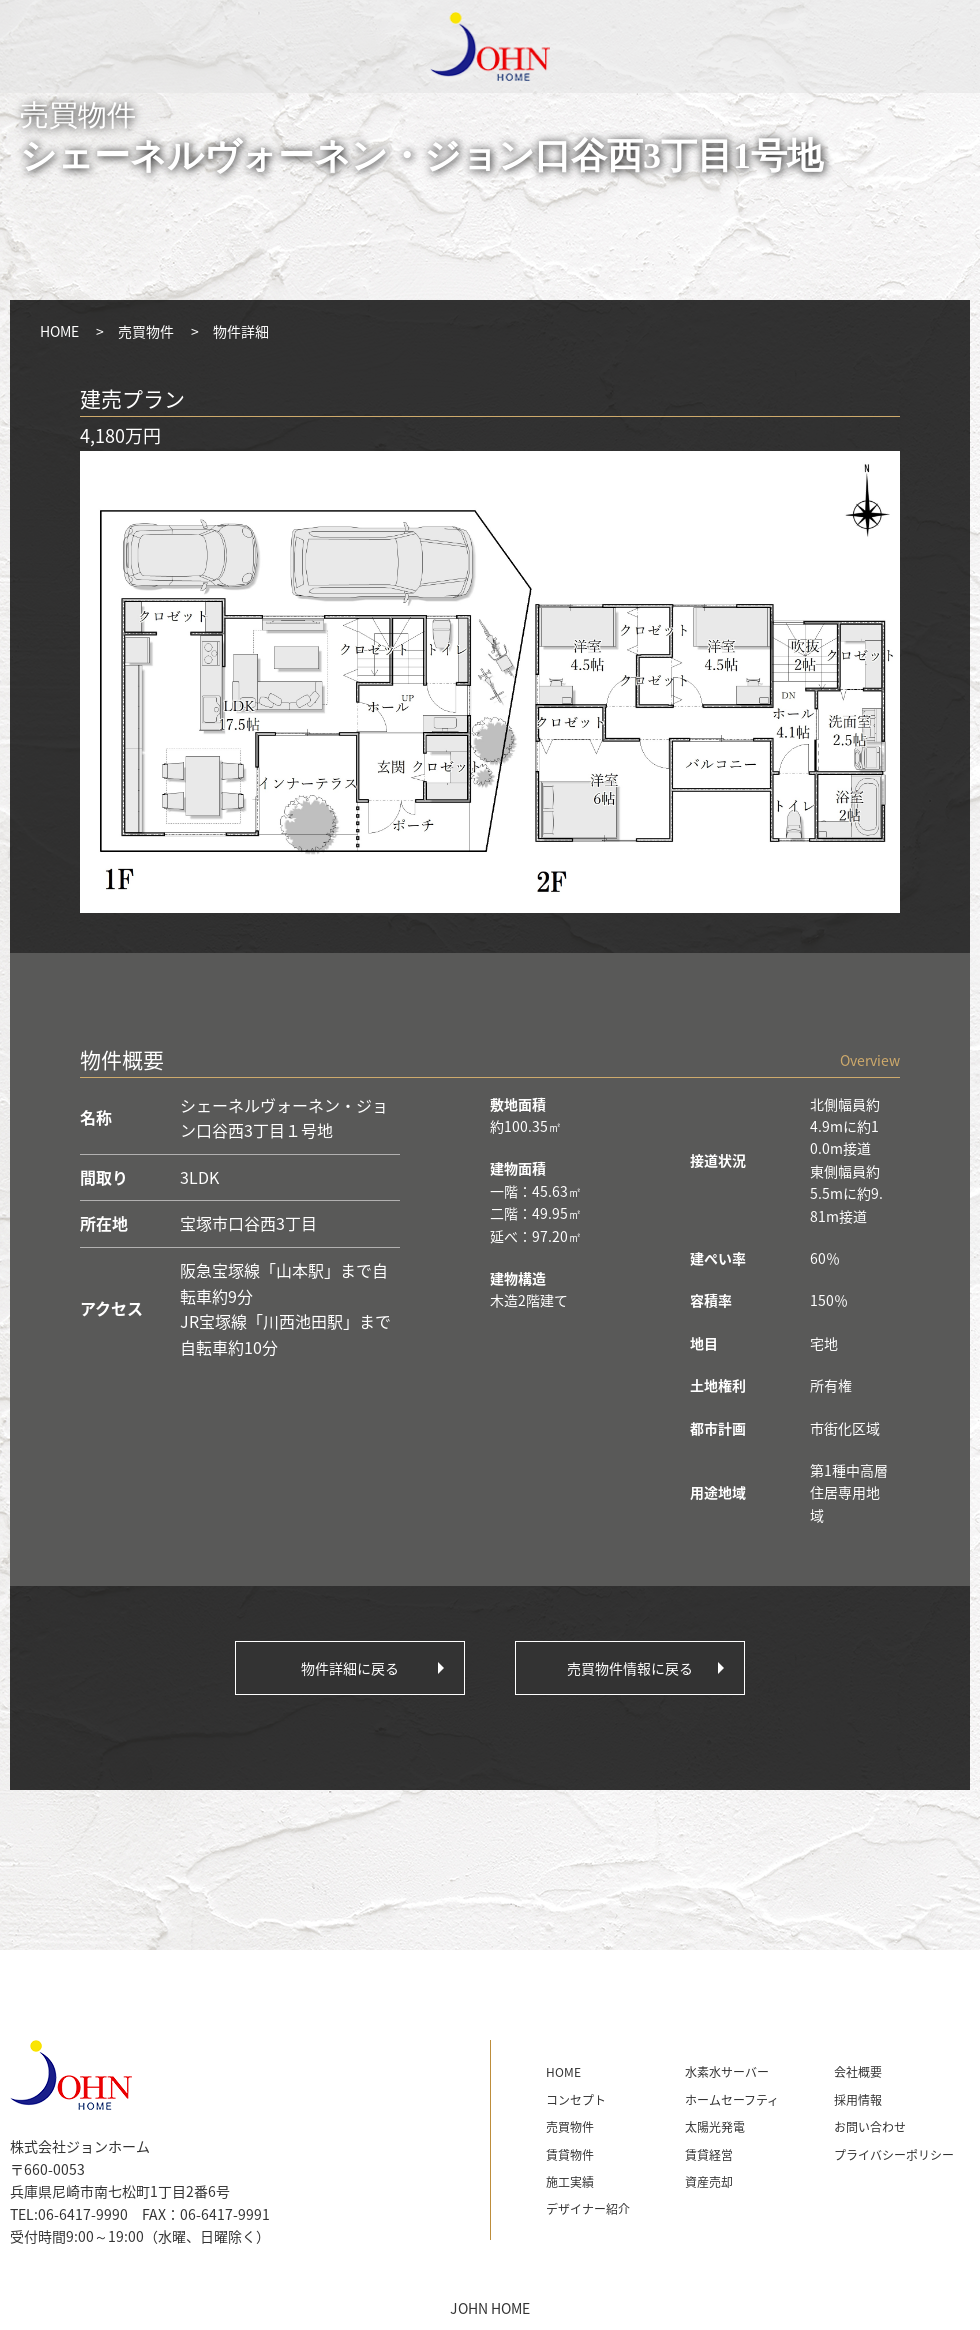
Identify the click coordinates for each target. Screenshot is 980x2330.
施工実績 (570, 2182)
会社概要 (858, 2072)
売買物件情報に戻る (630, 1668)
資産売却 (709, 2182)
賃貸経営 (709, 2155)
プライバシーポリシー (894, 2155)
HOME (59, 331)
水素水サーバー (727, 2072)
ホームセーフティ (732, 2100)
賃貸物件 (570, 2155)
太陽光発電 (715, 2127)
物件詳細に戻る (350, 1668)
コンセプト (576, 2100)
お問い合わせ (870, 2127)
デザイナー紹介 (588, 2209)
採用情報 (858, 2100)
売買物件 (146, 331)
